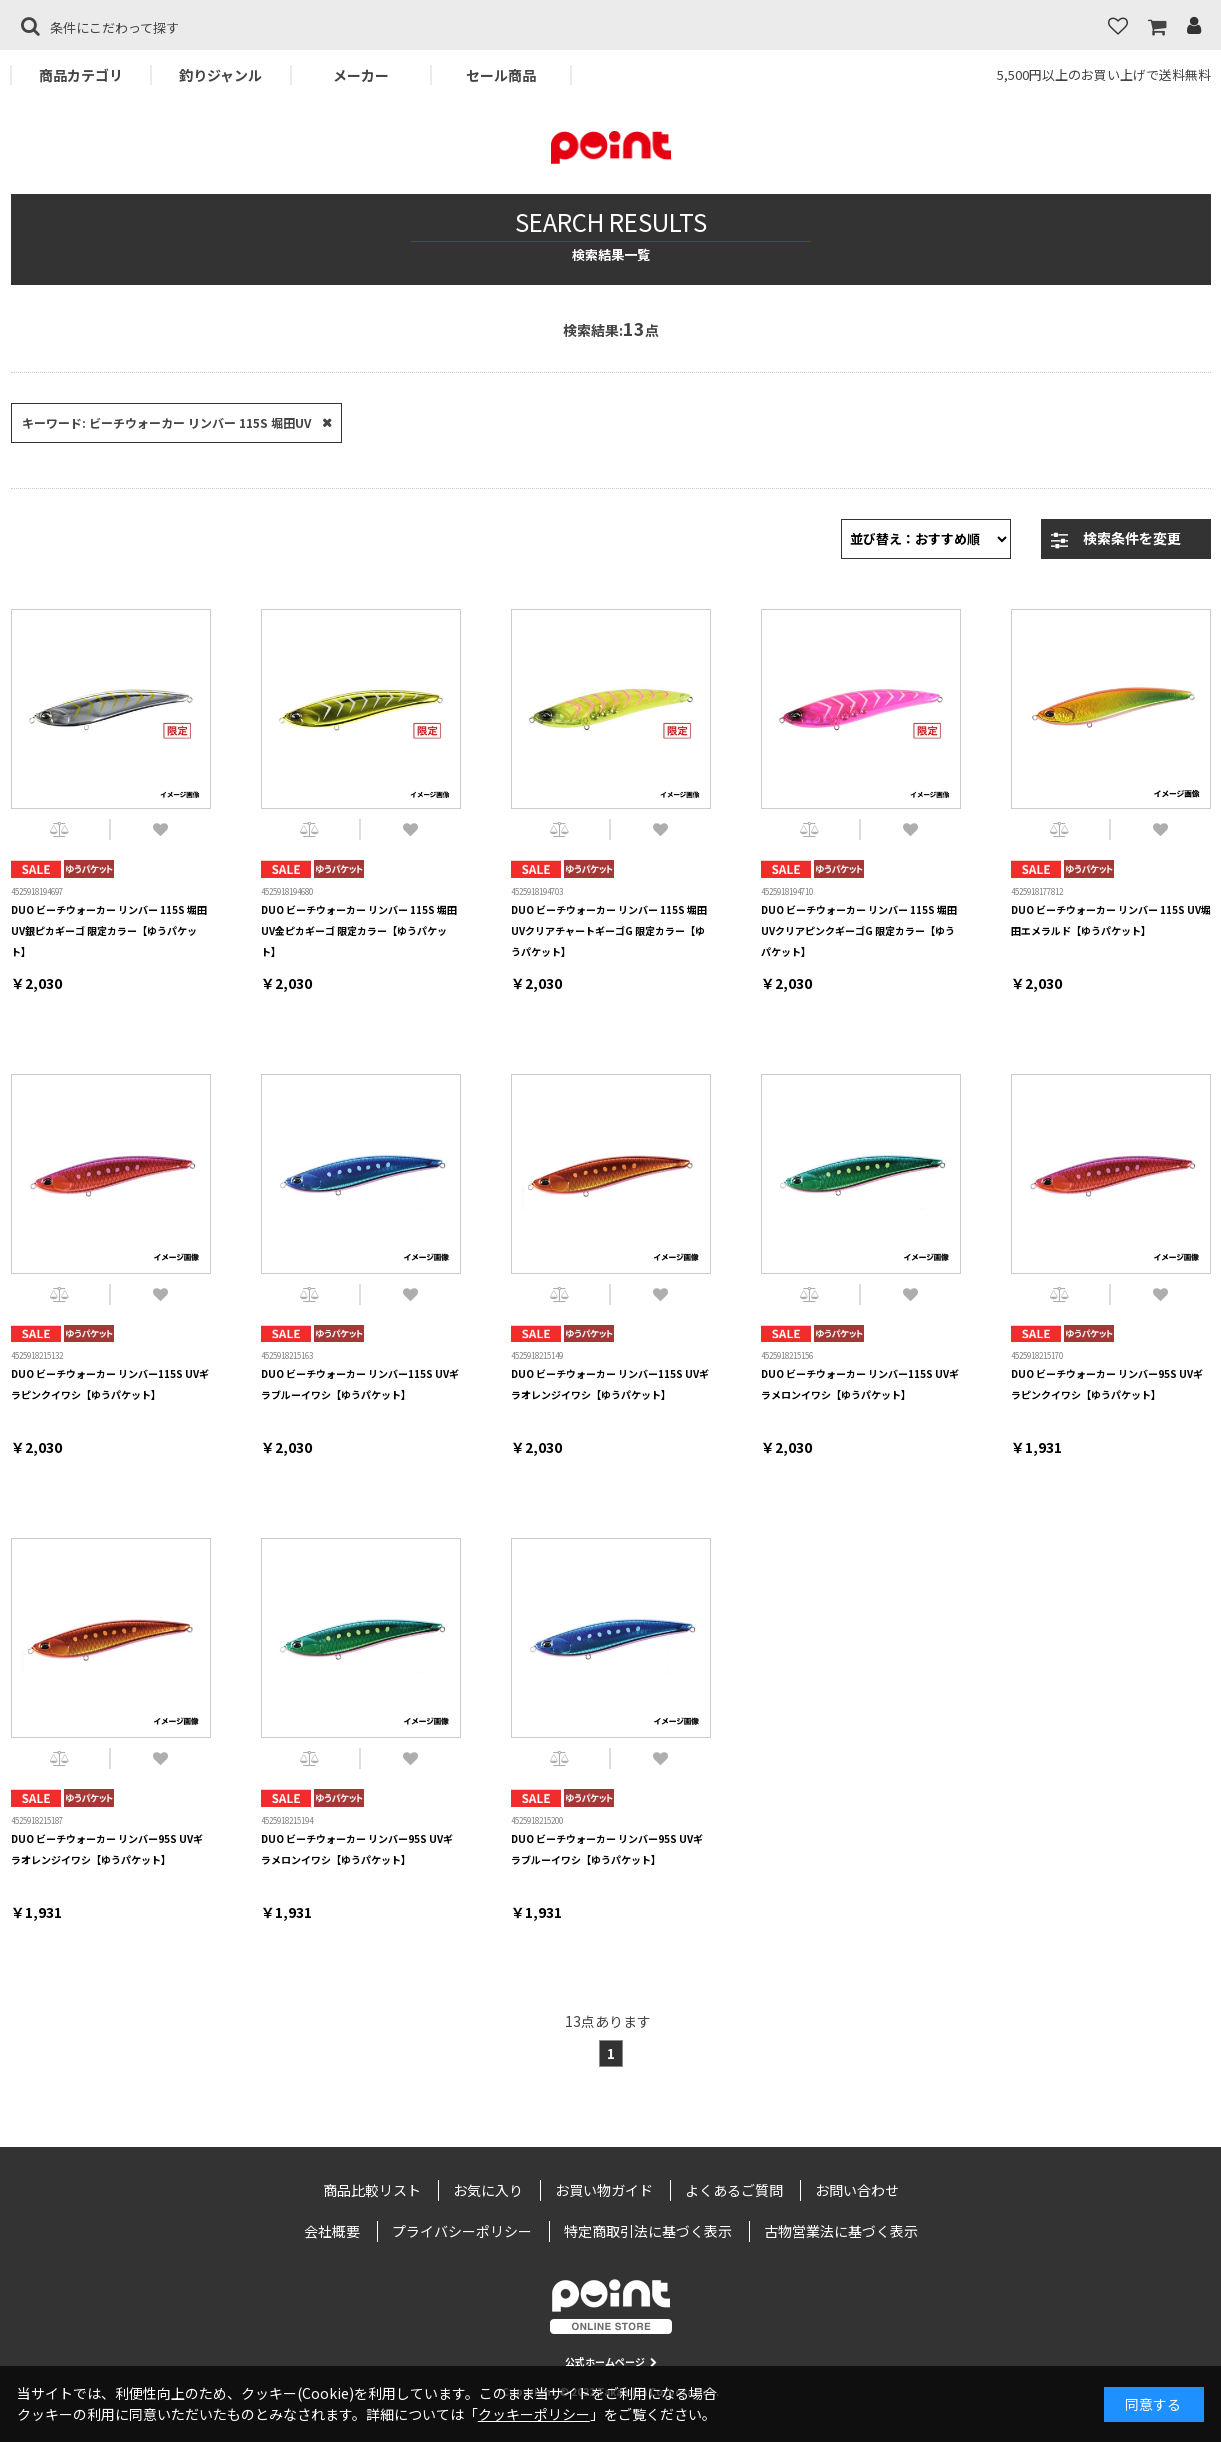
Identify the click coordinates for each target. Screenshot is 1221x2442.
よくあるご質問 (734, 2190)
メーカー (361, 75)
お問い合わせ (857, 2190)
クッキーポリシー (534, 2414)
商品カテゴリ (81, 75)
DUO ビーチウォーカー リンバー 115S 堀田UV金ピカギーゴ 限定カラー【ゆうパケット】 (359, 930)
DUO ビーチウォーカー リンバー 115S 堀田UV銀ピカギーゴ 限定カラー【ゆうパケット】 (109, 930)
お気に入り (488, 2190)
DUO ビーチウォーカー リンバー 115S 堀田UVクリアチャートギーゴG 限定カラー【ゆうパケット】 (609, 930)
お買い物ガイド (604, 2190)
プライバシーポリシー (462, 2231)
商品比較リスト (372, 2190)
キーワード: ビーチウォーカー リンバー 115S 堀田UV (166, 422)
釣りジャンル (220, 75)
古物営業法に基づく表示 (841, 2231)
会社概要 (332, 2231)
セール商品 (501, 75)
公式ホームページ (611, 2361)
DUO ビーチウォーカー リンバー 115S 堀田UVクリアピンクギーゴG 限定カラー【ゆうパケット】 (859, 930)
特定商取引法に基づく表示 (648, 2231)
